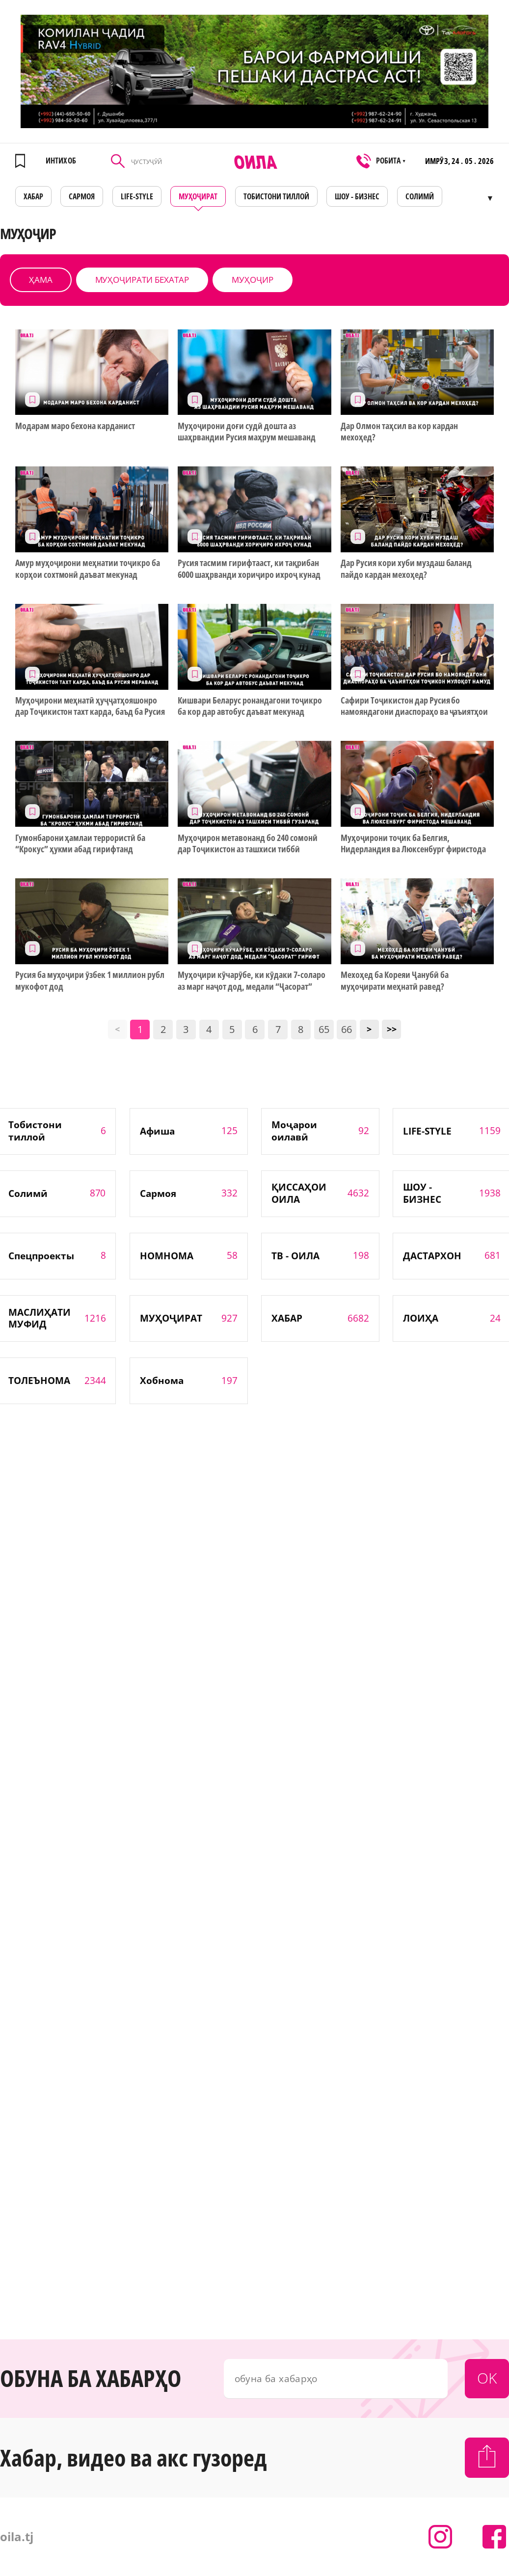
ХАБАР (33, 196)
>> (392, 1029)
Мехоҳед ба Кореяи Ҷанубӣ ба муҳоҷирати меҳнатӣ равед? (394, 980)
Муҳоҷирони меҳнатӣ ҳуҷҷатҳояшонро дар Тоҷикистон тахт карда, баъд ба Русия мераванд (90, 706)
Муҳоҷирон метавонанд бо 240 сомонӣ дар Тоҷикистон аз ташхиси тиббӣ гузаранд (247, 844)
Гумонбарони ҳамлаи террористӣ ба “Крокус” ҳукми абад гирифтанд (80, 843)
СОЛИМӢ (419, 196)
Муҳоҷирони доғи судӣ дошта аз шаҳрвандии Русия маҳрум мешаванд (246, 431)
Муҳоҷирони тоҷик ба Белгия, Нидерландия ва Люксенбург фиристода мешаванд (413, 844)
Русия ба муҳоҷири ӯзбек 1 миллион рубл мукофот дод (89, 980)
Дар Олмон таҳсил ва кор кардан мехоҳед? (399, 431)
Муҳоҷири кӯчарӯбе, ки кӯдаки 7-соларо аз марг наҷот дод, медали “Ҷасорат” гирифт (251, 981)
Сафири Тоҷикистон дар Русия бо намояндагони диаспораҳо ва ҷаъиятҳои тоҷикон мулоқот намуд (414, 706)
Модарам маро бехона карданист (75, 426)
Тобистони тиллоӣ (276, 196)
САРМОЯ (82, 196)
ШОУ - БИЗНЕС (357, 196)
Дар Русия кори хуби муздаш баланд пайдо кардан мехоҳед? (406, 568)
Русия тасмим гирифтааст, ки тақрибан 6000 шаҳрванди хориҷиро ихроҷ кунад (249, 568)
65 (324, 1029)
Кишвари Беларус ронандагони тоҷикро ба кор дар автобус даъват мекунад (249, 706)
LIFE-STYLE (137, 196)
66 (346, 1029)
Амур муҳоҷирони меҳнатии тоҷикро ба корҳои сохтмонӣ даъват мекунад (87, 568)
